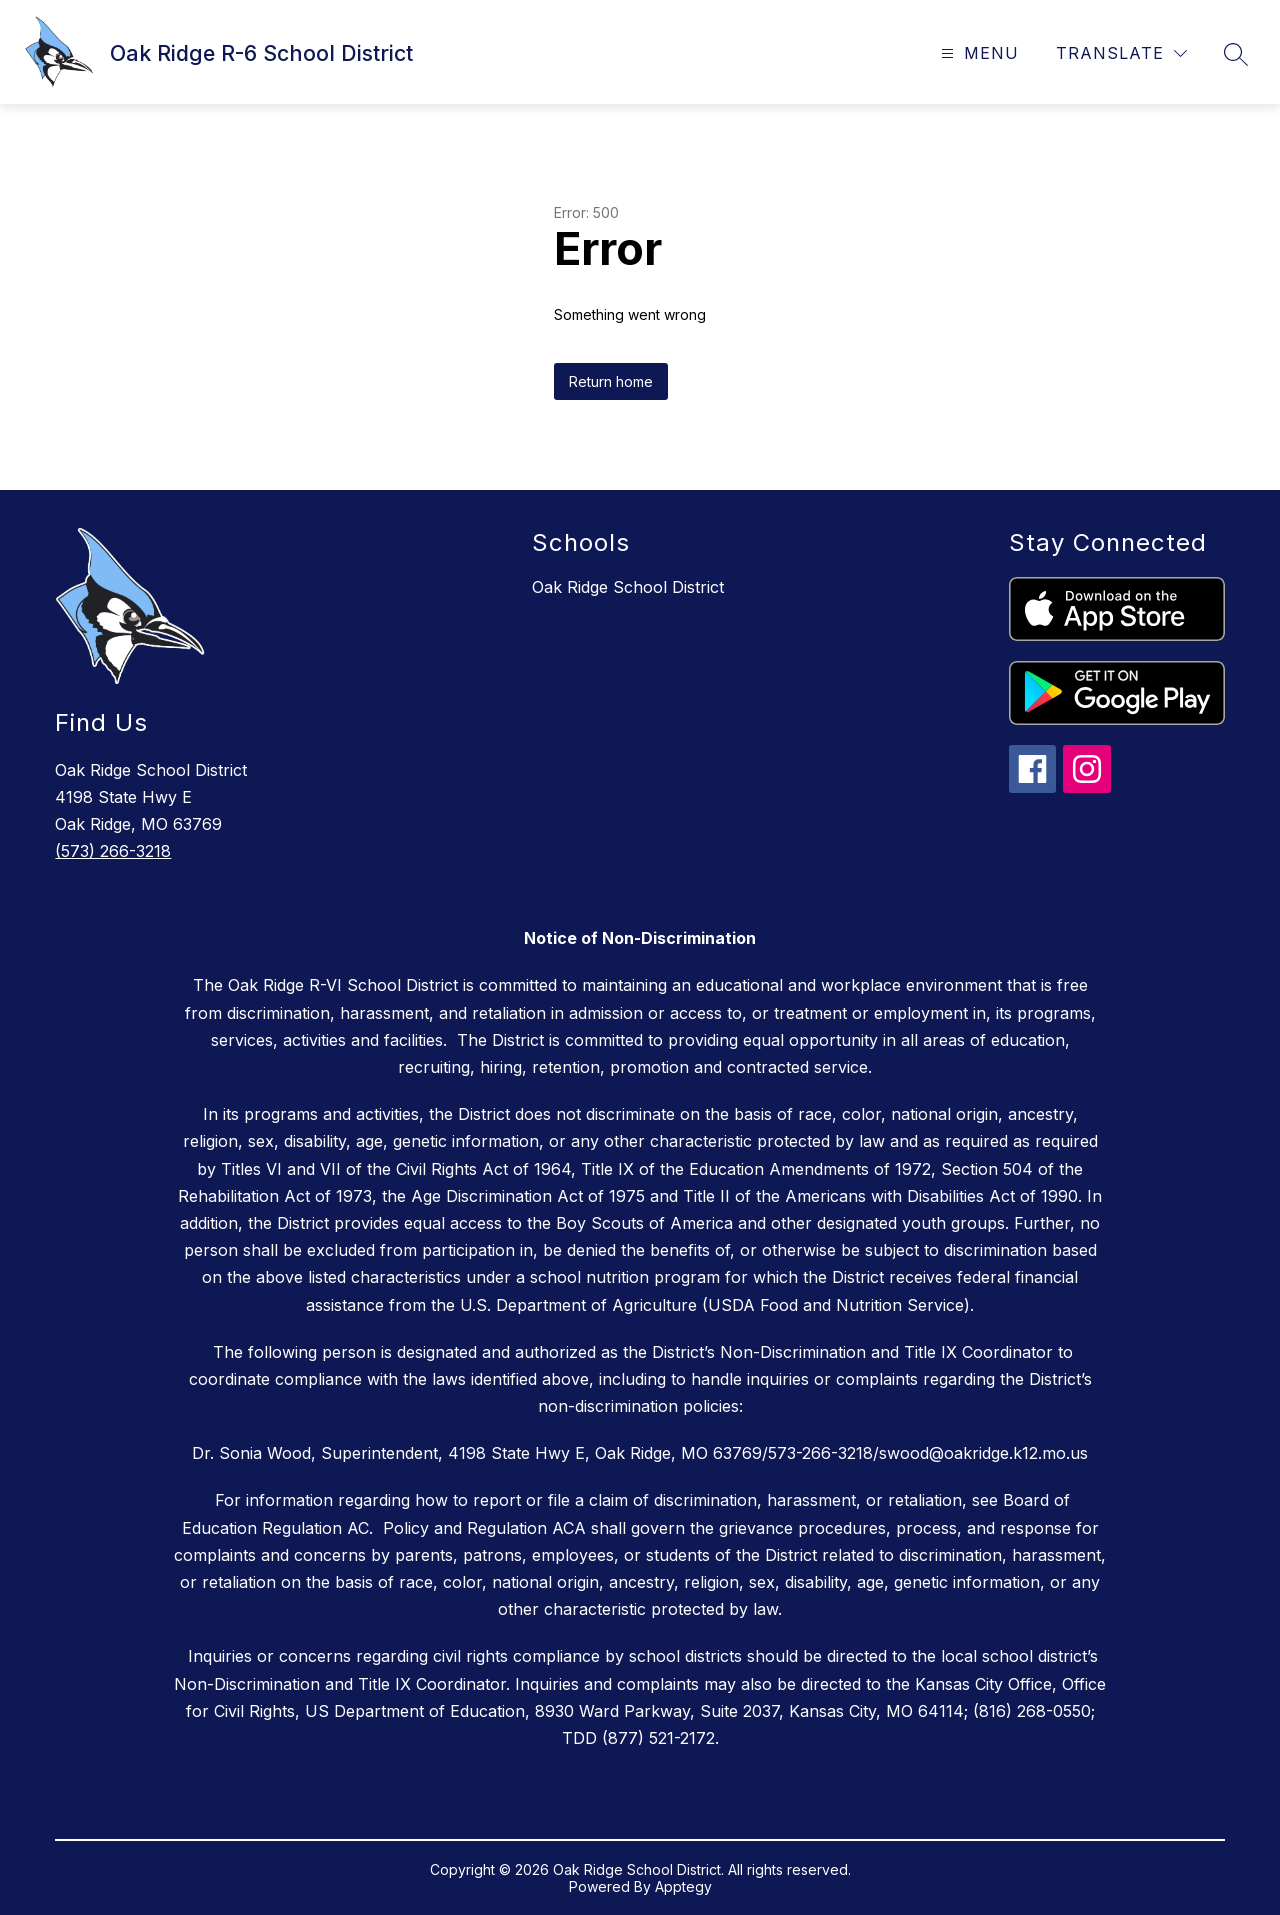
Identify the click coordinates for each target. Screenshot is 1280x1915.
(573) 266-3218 (113, 851)
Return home (611, 381)
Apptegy (683, 1886)
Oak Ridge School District (628, 587)
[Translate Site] (1121, 53)
